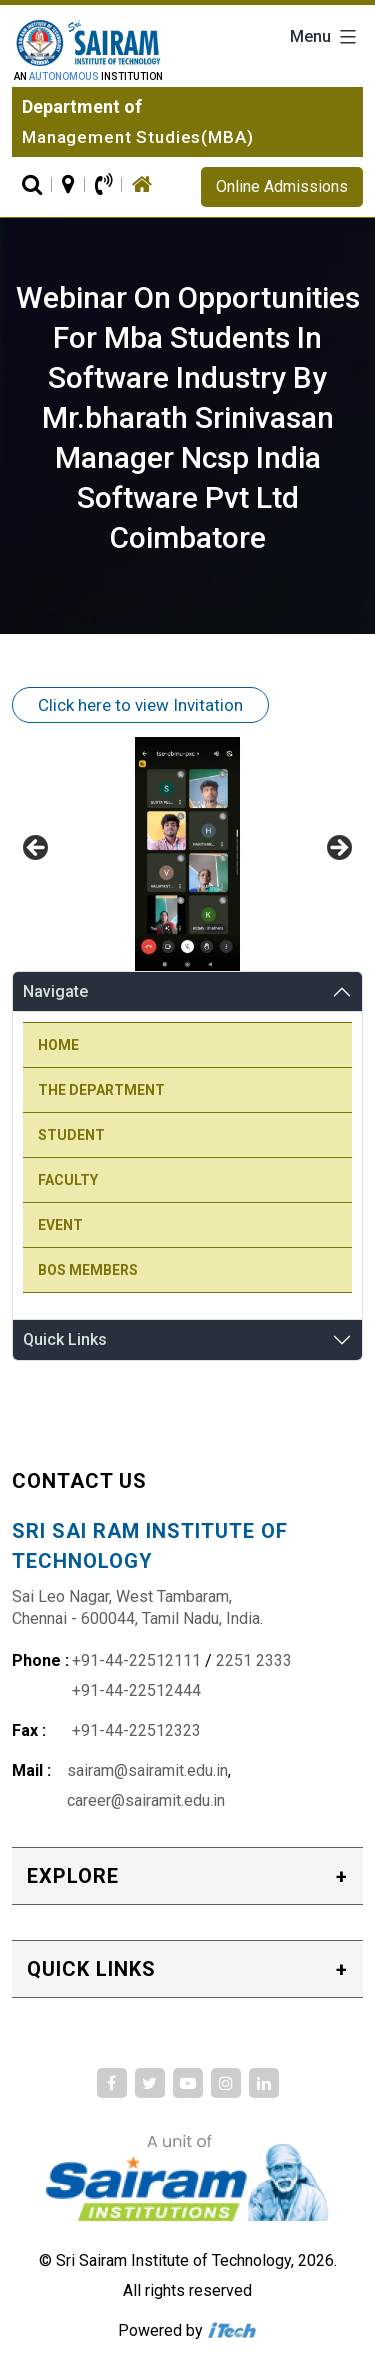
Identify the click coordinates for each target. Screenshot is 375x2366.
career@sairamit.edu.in (146, 1800)
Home (58, 1045)
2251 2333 (254, 1660)
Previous (37, 849)
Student (71, 1135)
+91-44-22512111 (136, 1660)
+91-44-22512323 (136, 1730)
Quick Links (65, 1339)
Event (60, 1225)
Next (338, 849)
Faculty (68, 1180)
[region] (187, 854)
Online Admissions (282, 186)
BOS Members (88, 1270)
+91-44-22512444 (136, 1690)
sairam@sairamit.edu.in (147, 1770)
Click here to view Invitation (140, 705)
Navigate (55, 991)
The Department (101, 1090)
